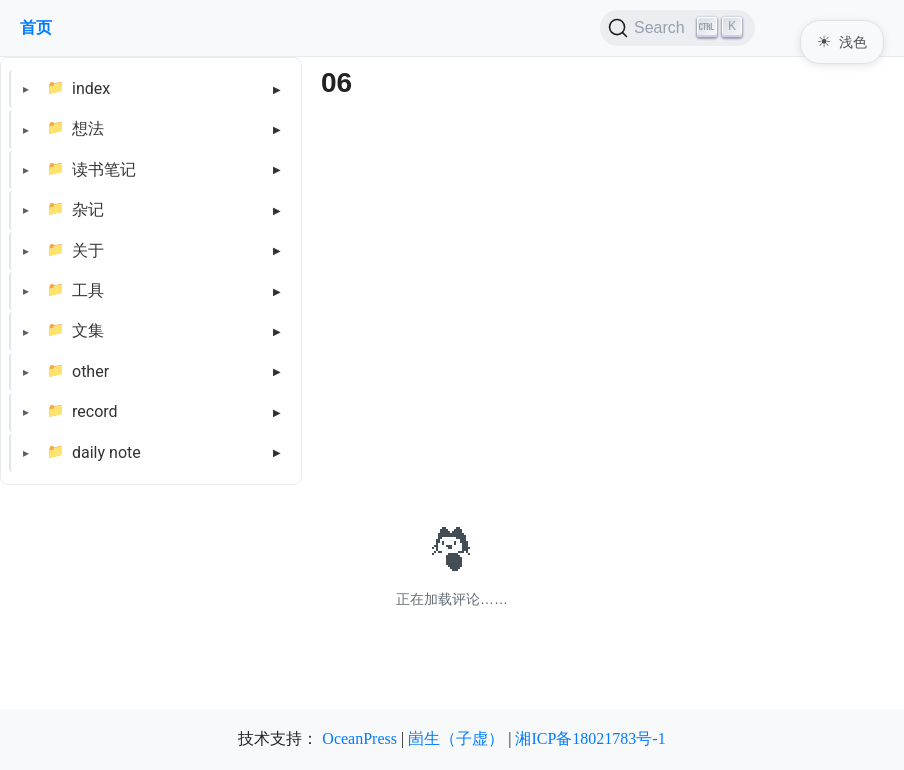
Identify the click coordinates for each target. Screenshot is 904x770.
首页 (36, 27)
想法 (88, 128)
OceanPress (359, 738)
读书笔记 (104, 169)
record (95, 411)
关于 (88, 250)
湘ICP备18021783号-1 (590, 738)
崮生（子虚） (456, 738)
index (91, 88)
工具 (88, 290)
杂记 (88, 209)
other (90, 371)
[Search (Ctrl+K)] (677, 28)
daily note (106, 452)
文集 (88, 330)
